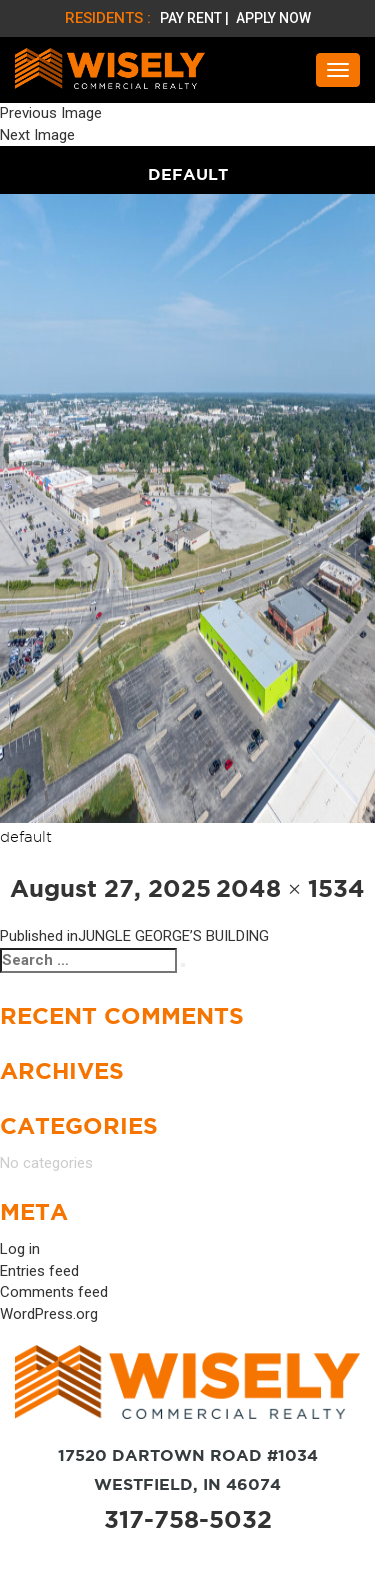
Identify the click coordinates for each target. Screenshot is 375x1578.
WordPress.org (49, 1314)
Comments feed (54, 1292)
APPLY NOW (273, 18)
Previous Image (51, 113)
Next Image (37, 135)
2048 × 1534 (291, 888)
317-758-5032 (188, 1519)
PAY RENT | (196, 18)
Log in (20, 1249)
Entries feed (39, 1271)
